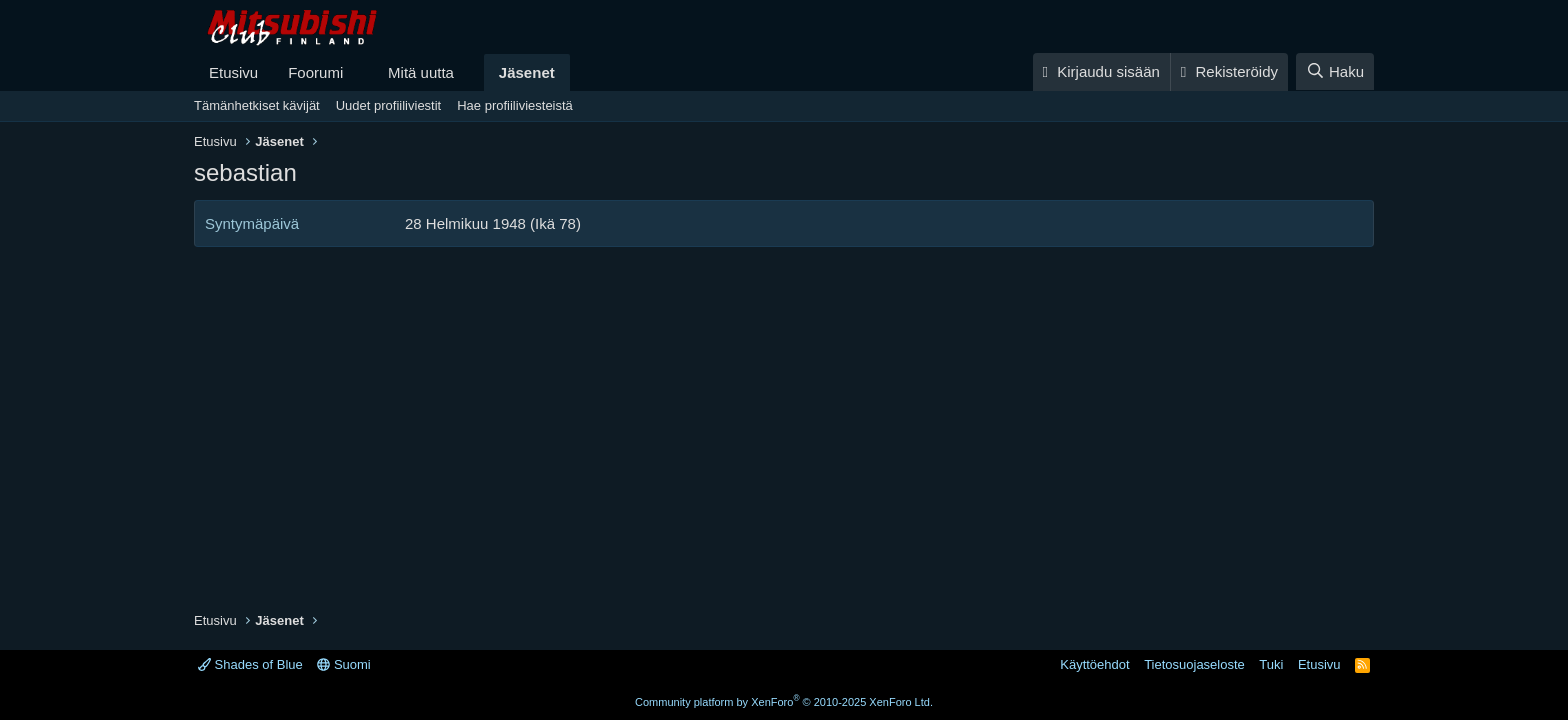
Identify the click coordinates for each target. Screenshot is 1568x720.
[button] (359, 72)
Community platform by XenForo (784, 702)
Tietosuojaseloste (1194, 664)
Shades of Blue (250, 664)
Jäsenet (527, 72)
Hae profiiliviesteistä (515, 105)
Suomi (343, 664)
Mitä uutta (421, 72)
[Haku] (1335, 71)
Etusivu (233, 72)
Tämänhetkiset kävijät (257, 105)
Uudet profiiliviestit (389, 105)
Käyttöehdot (1094, 664)
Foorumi (315, 72)
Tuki (1271, 664)
